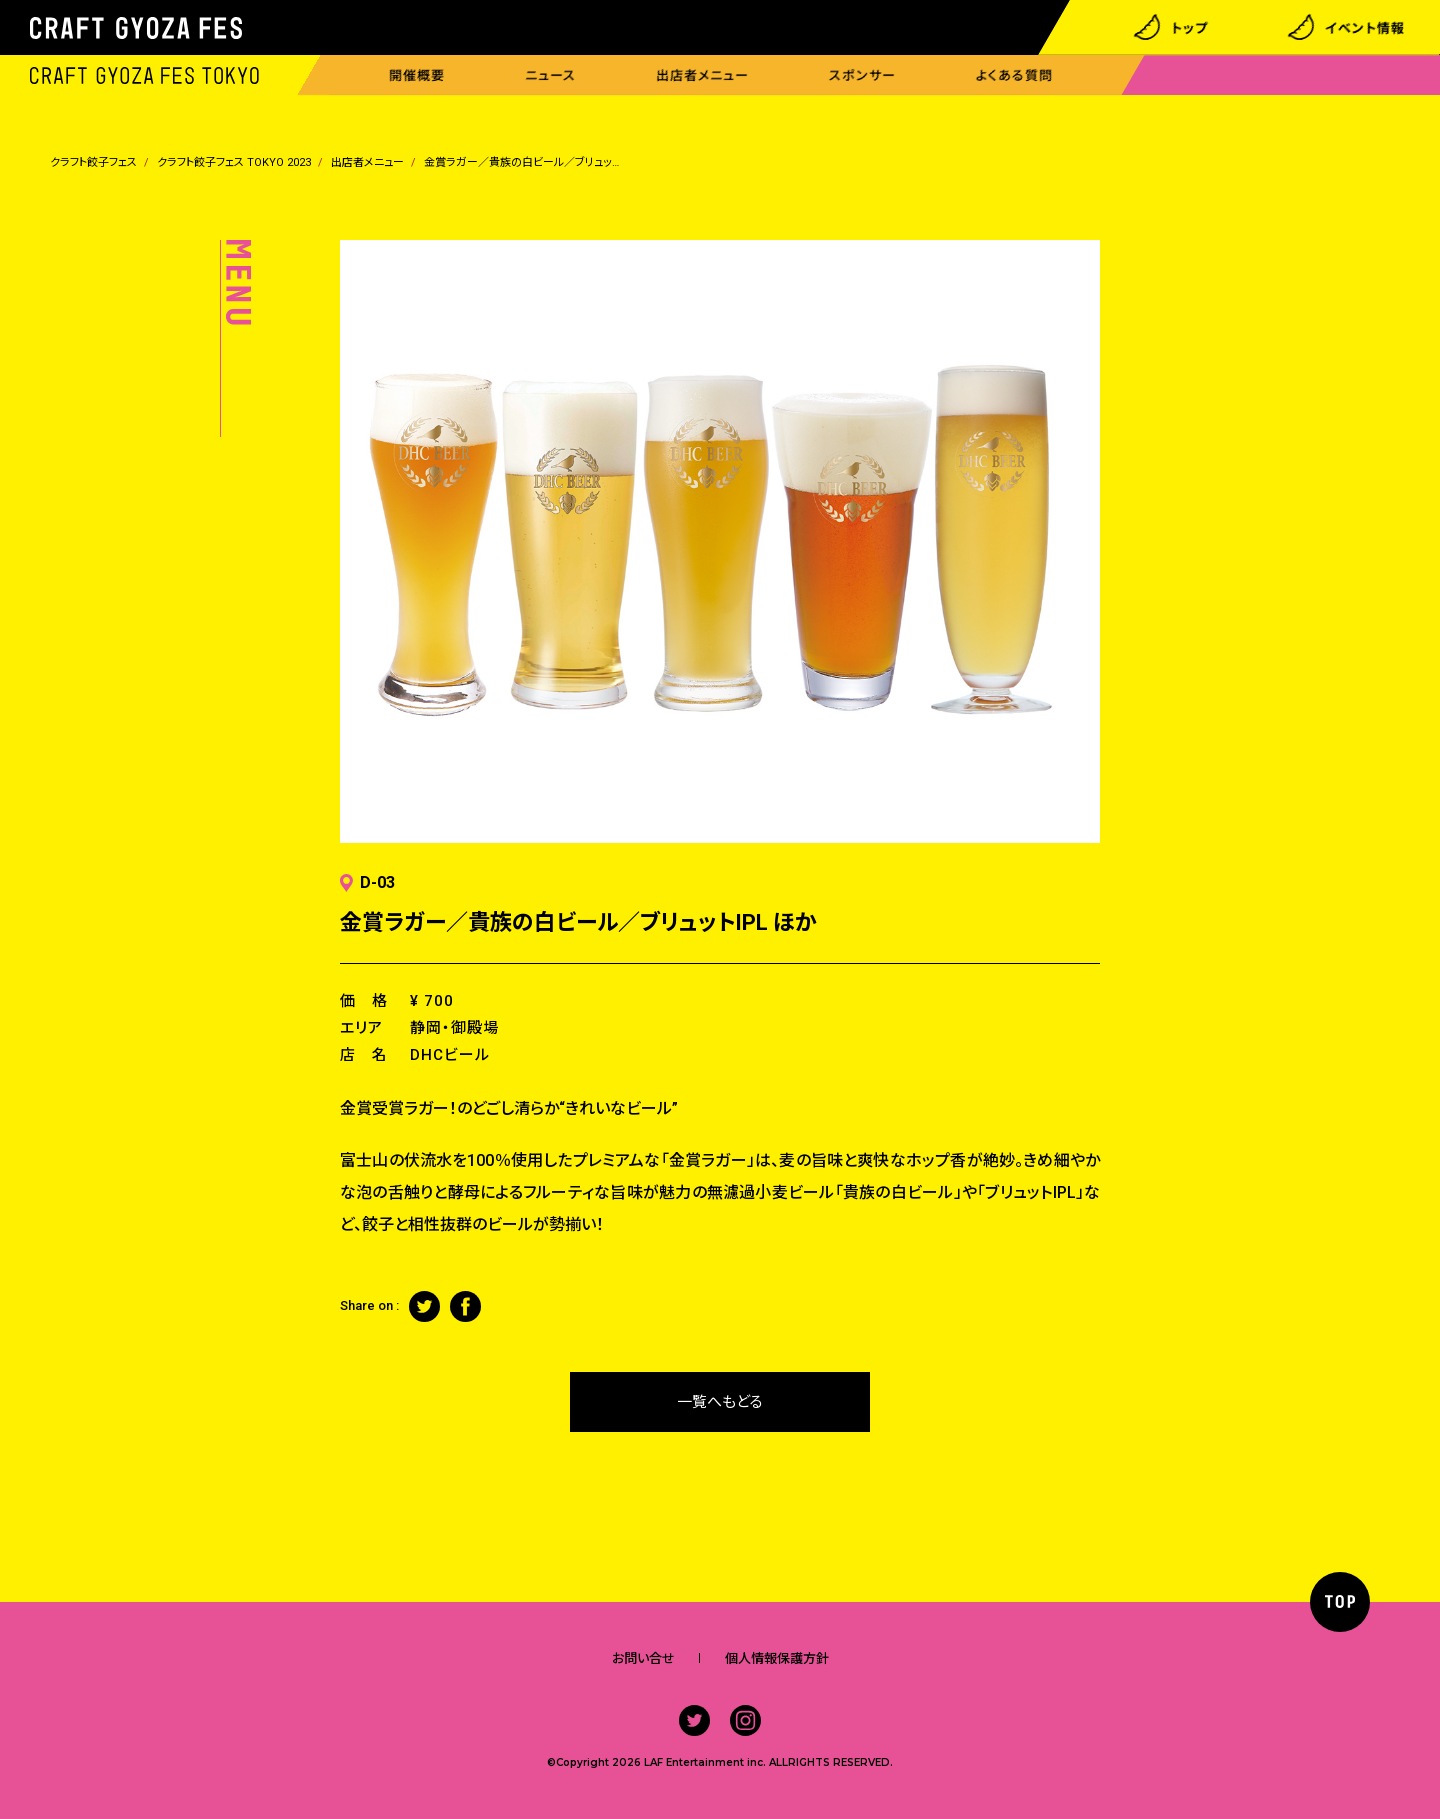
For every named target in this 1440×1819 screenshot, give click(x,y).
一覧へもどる (720, 1402)
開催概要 (417, 75)
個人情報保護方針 (777, 1658)
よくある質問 (1014, 75)
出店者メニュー (702, 75)
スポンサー (862, 75)
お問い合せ (643, 1658)
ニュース (550, 75)
